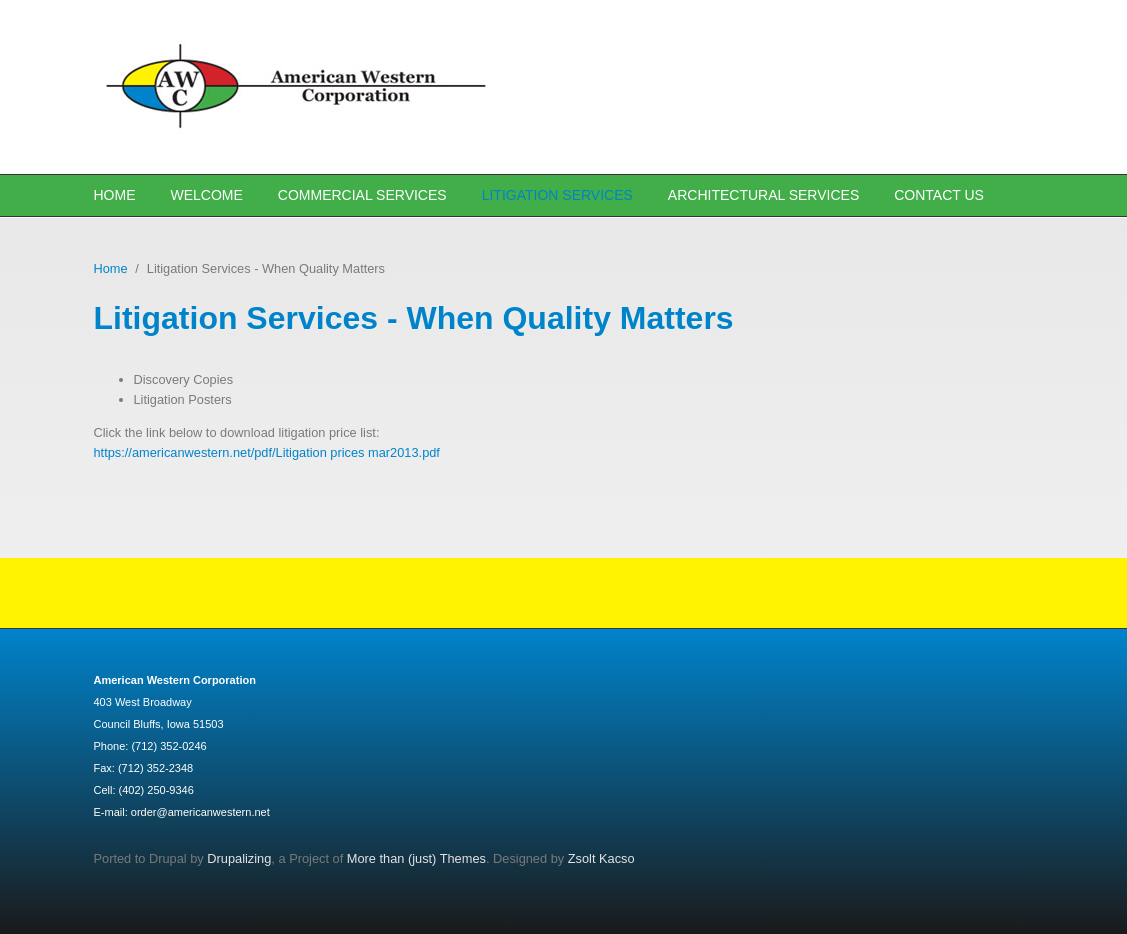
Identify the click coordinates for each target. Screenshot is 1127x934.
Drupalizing (239, 858)
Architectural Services (763, 195)
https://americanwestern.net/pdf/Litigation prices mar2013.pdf (267, 452)
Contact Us (939, 195)
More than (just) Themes (416, 858)
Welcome (207, 195)
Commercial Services (362, 195)
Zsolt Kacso (601, 858)
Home (115, 195)
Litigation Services (557, 195)
